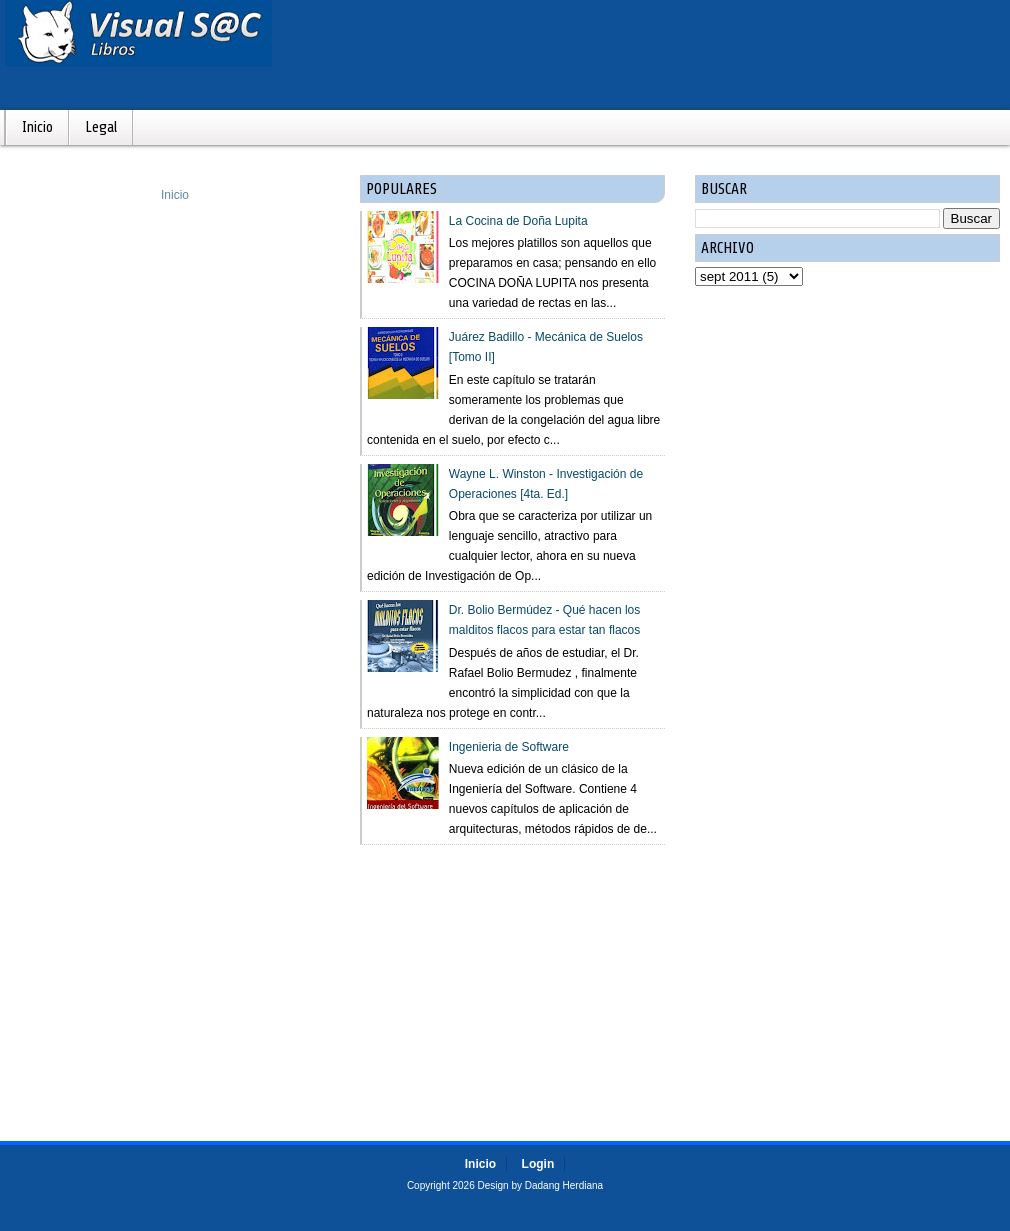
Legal (101, 127)
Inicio (37, 127)
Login (538, 1164)
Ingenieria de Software (509, 747)
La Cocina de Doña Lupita (518, 221)
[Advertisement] (512, 975)
